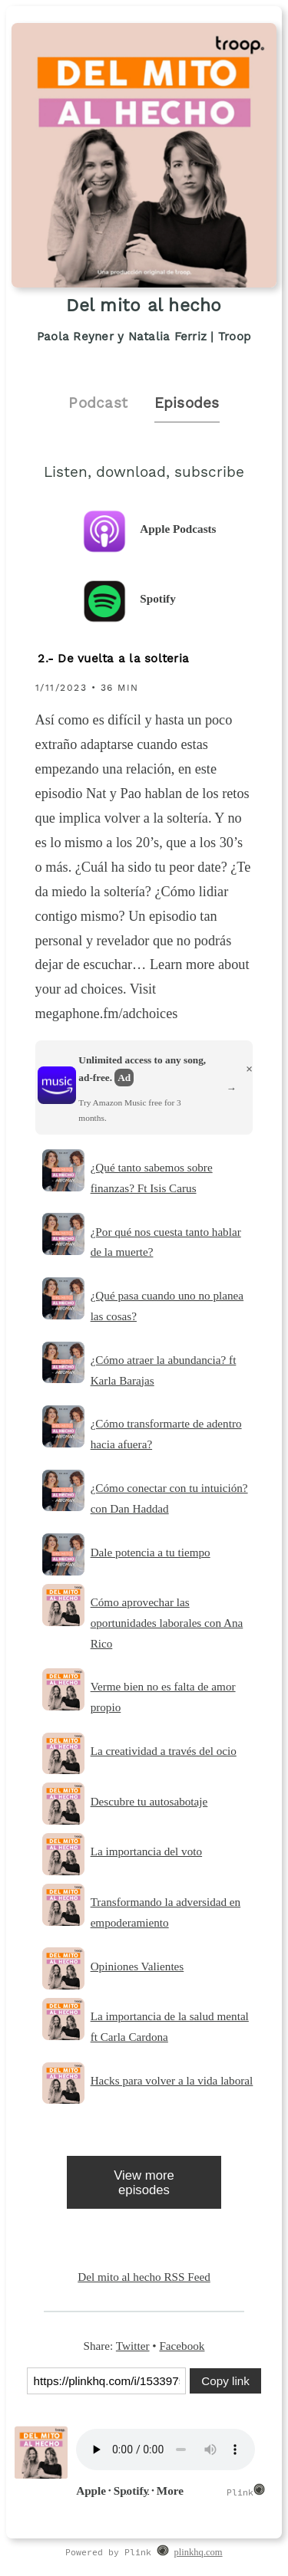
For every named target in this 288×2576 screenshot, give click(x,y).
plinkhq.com (198, 2552)
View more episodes (144, 2182)
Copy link (225, 2380)
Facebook (181, 2345)
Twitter (133, 2345)
